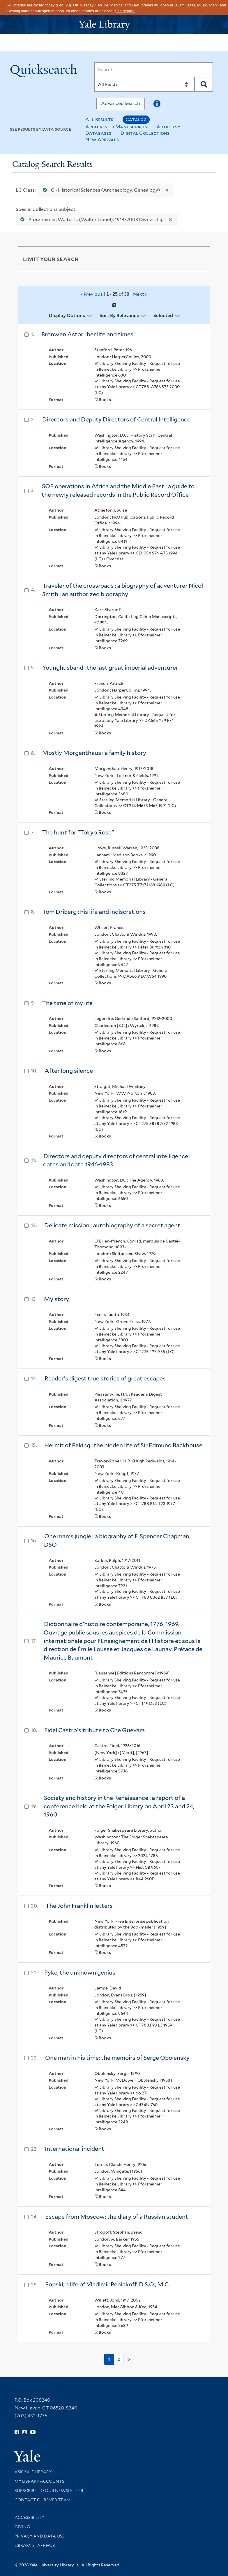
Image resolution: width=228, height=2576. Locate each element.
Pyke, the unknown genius (79, 1972)
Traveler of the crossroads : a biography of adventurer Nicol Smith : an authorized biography (122, 590)
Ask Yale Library (33, 2472)
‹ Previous (114, 294)
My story (56, 1299)
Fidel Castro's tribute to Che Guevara (94, 1730)
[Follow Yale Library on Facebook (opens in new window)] (17, 2432)
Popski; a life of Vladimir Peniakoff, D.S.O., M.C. (107, 2284)
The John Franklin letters (79, 1905)
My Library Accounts (39, 2481)
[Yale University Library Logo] (114, 24)
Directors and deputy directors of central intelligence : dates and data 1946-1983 (116, 1160)
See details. (125, 11)
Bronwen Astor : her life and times (87, 334)
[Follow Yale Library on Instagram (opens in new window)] (24, 2432)
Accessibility (29, 2517)
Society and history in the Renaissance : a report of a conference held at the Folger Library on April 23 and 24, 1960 (119, 1806)
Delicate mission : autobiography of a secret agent (112, 1225)
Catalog (136, 119)
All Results (99, 119)
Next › (140, 294)
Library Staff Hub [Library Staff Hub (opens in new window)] (35, 2545)
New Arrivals (102, 139)
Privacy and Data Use (40, 2536)
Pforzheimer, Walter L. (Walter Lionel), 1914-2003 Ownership (91, 219)
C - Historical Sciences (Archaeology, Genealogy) (100, 190)
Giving (22, 2526)
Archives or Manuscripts (116, 127)
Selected (163, 315)
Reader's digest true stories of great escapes (105, 1378)
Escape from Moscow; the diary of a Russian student (116, 2216)
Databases (98, 133)
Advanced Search (120, 103)
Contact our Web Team (42, 2500)
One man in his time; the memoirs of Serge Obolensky (117, 2057)
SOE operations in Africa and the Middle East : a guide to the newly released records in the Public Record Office (118, 490)
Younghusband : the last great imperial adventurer (110, 667)
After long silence (69, 1070)
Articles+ (168, 127)
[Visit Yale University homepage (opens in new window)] (26, 2454)
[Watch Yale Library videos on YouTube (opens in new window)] (33, 2432)
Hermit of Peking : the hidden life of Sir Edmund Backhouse (123, 1445)
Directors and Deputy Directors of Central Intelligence (116, 419)
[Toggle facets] (199, 258)
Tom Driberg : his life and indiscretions (94, 911)
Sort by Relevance (119, 315)
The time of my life (67, 1003)
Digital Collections (145, 133)
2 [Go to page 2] (118, 2359)
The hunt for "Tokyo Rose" (78, 832)
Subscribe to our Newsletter (49, 2490)
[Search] (153, 69)
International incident (74, 2148)
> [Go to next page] (129, 2359)
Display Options (67, 315)
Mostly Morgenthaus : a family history (94, 752)
